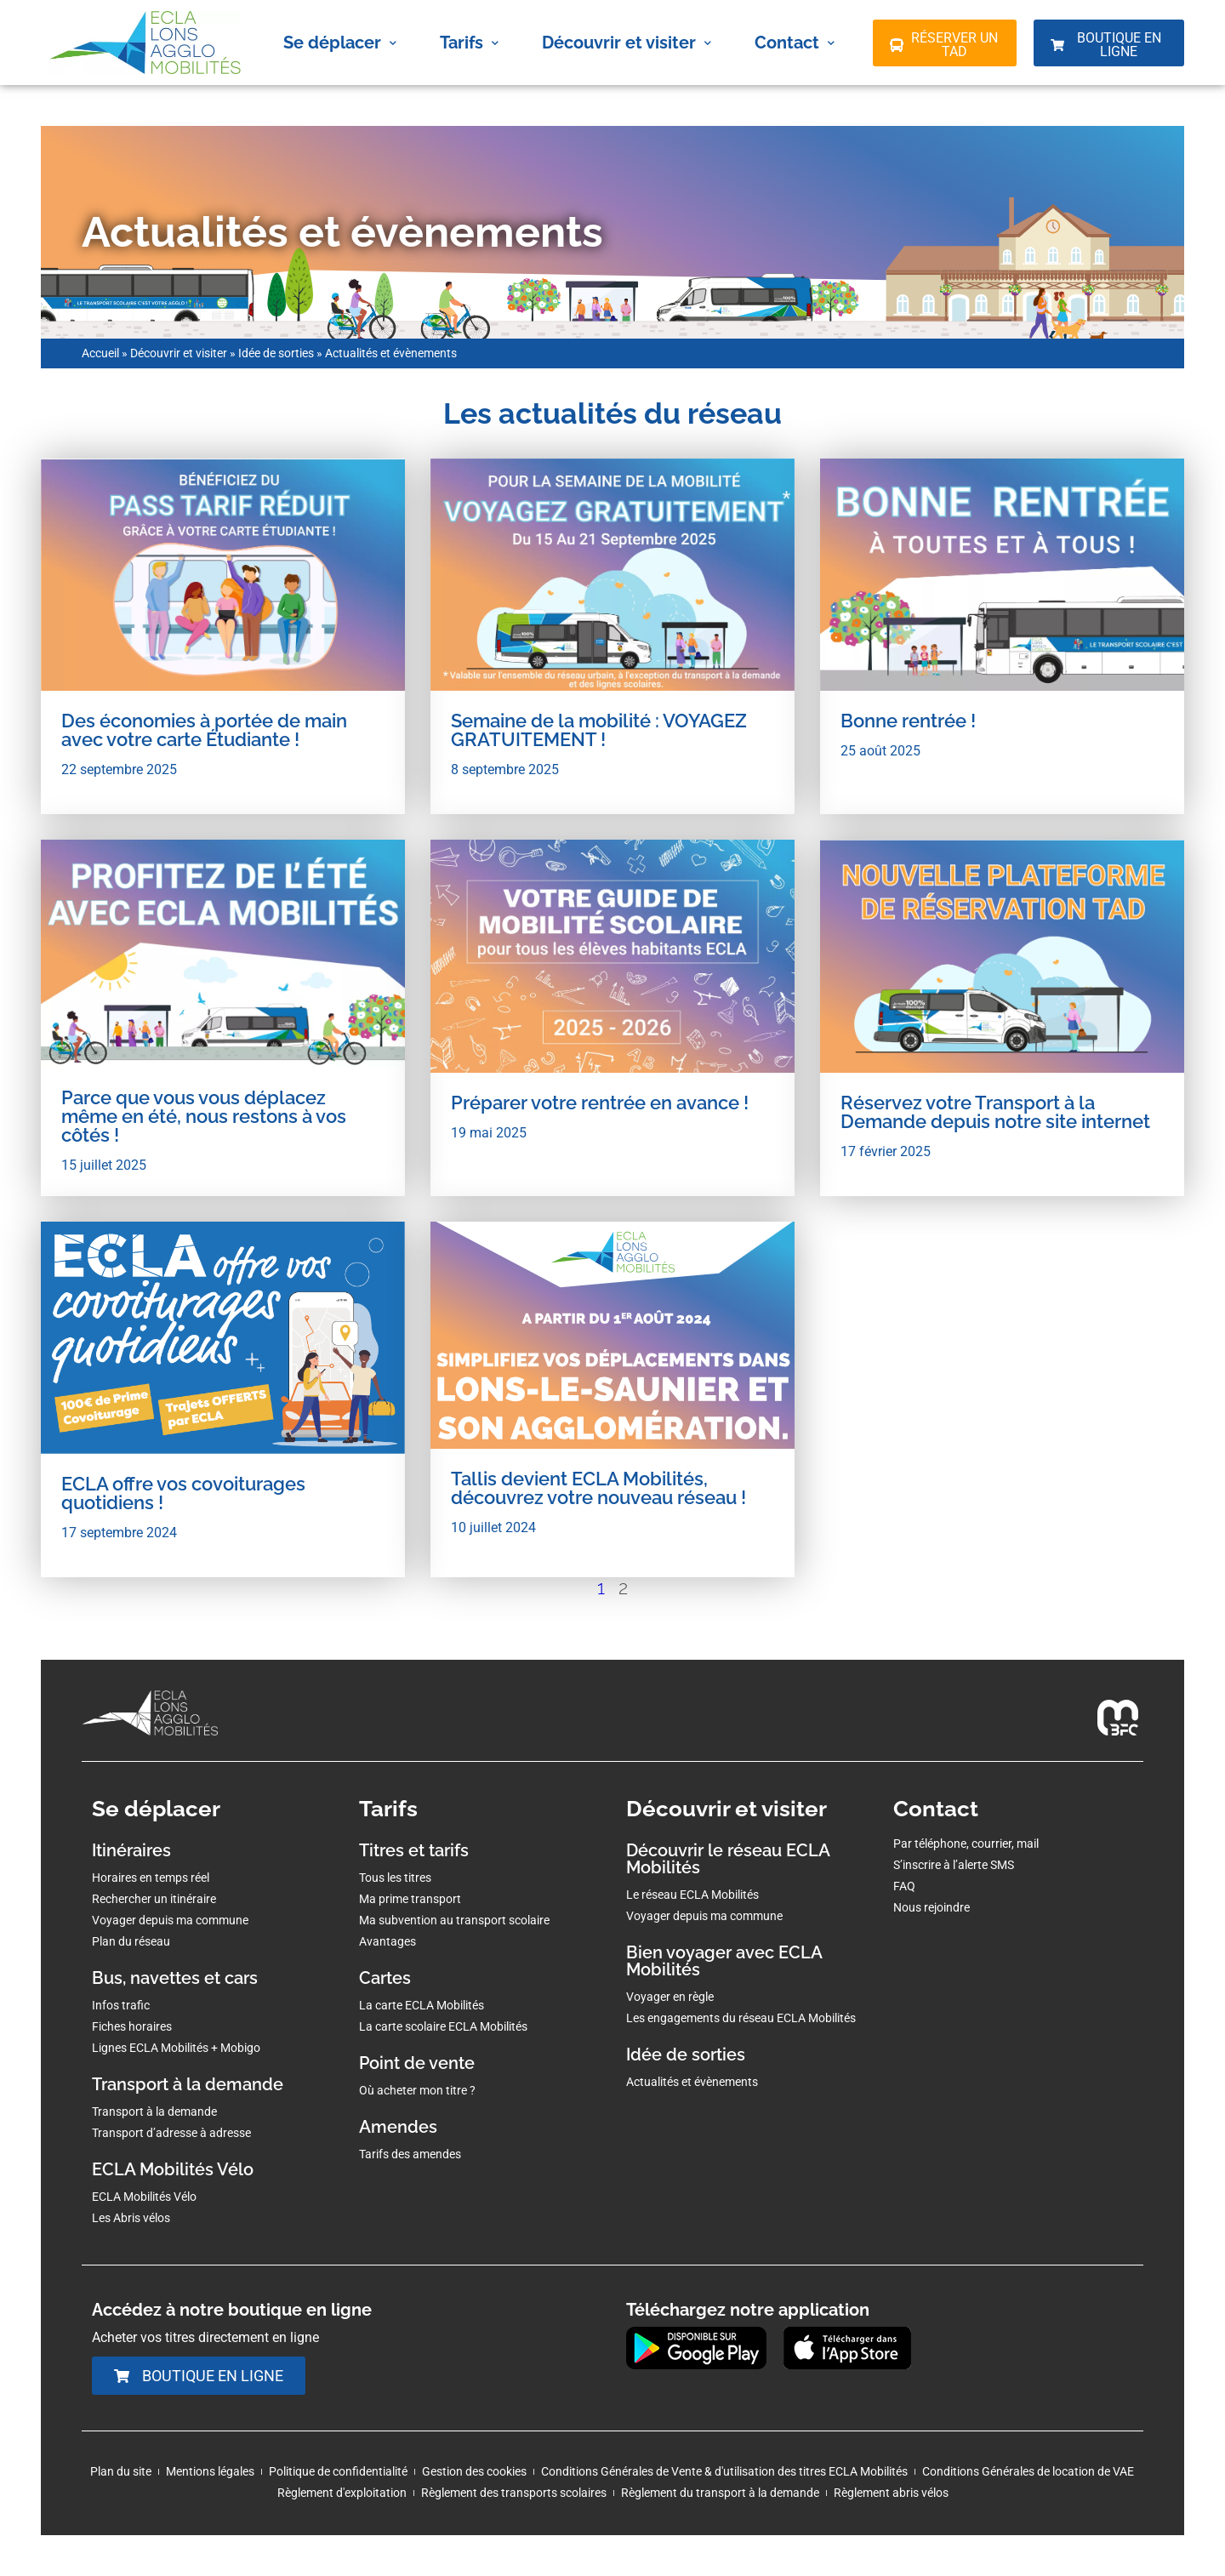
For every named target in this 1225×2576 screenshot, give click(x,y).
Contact (795, 42)
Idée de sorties (276, 353)
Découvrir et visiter (626, 42)
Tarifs (469, 42)
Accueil (100, 353)
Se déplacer (339, 42)
